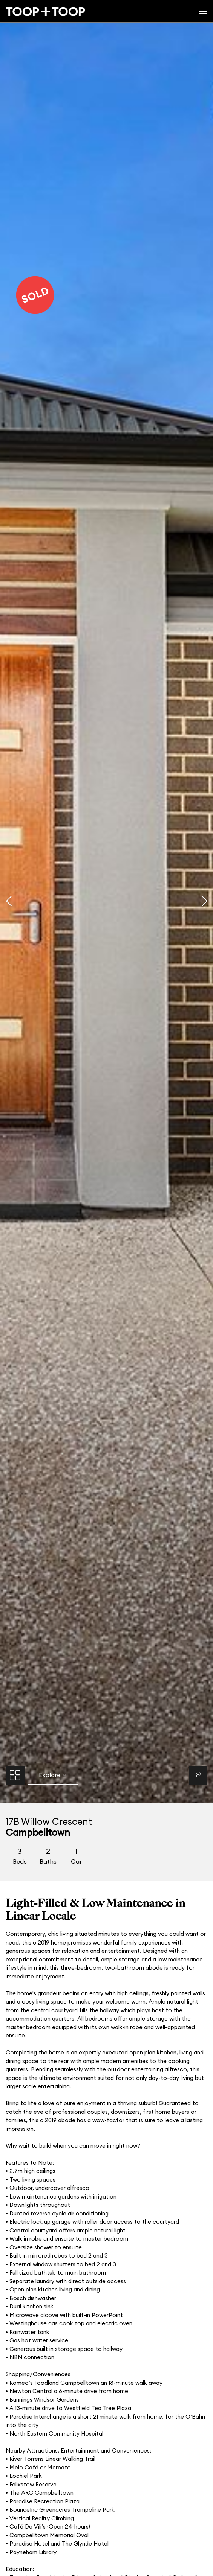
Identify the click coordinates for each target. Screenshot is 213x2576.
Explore (53, 1775)
